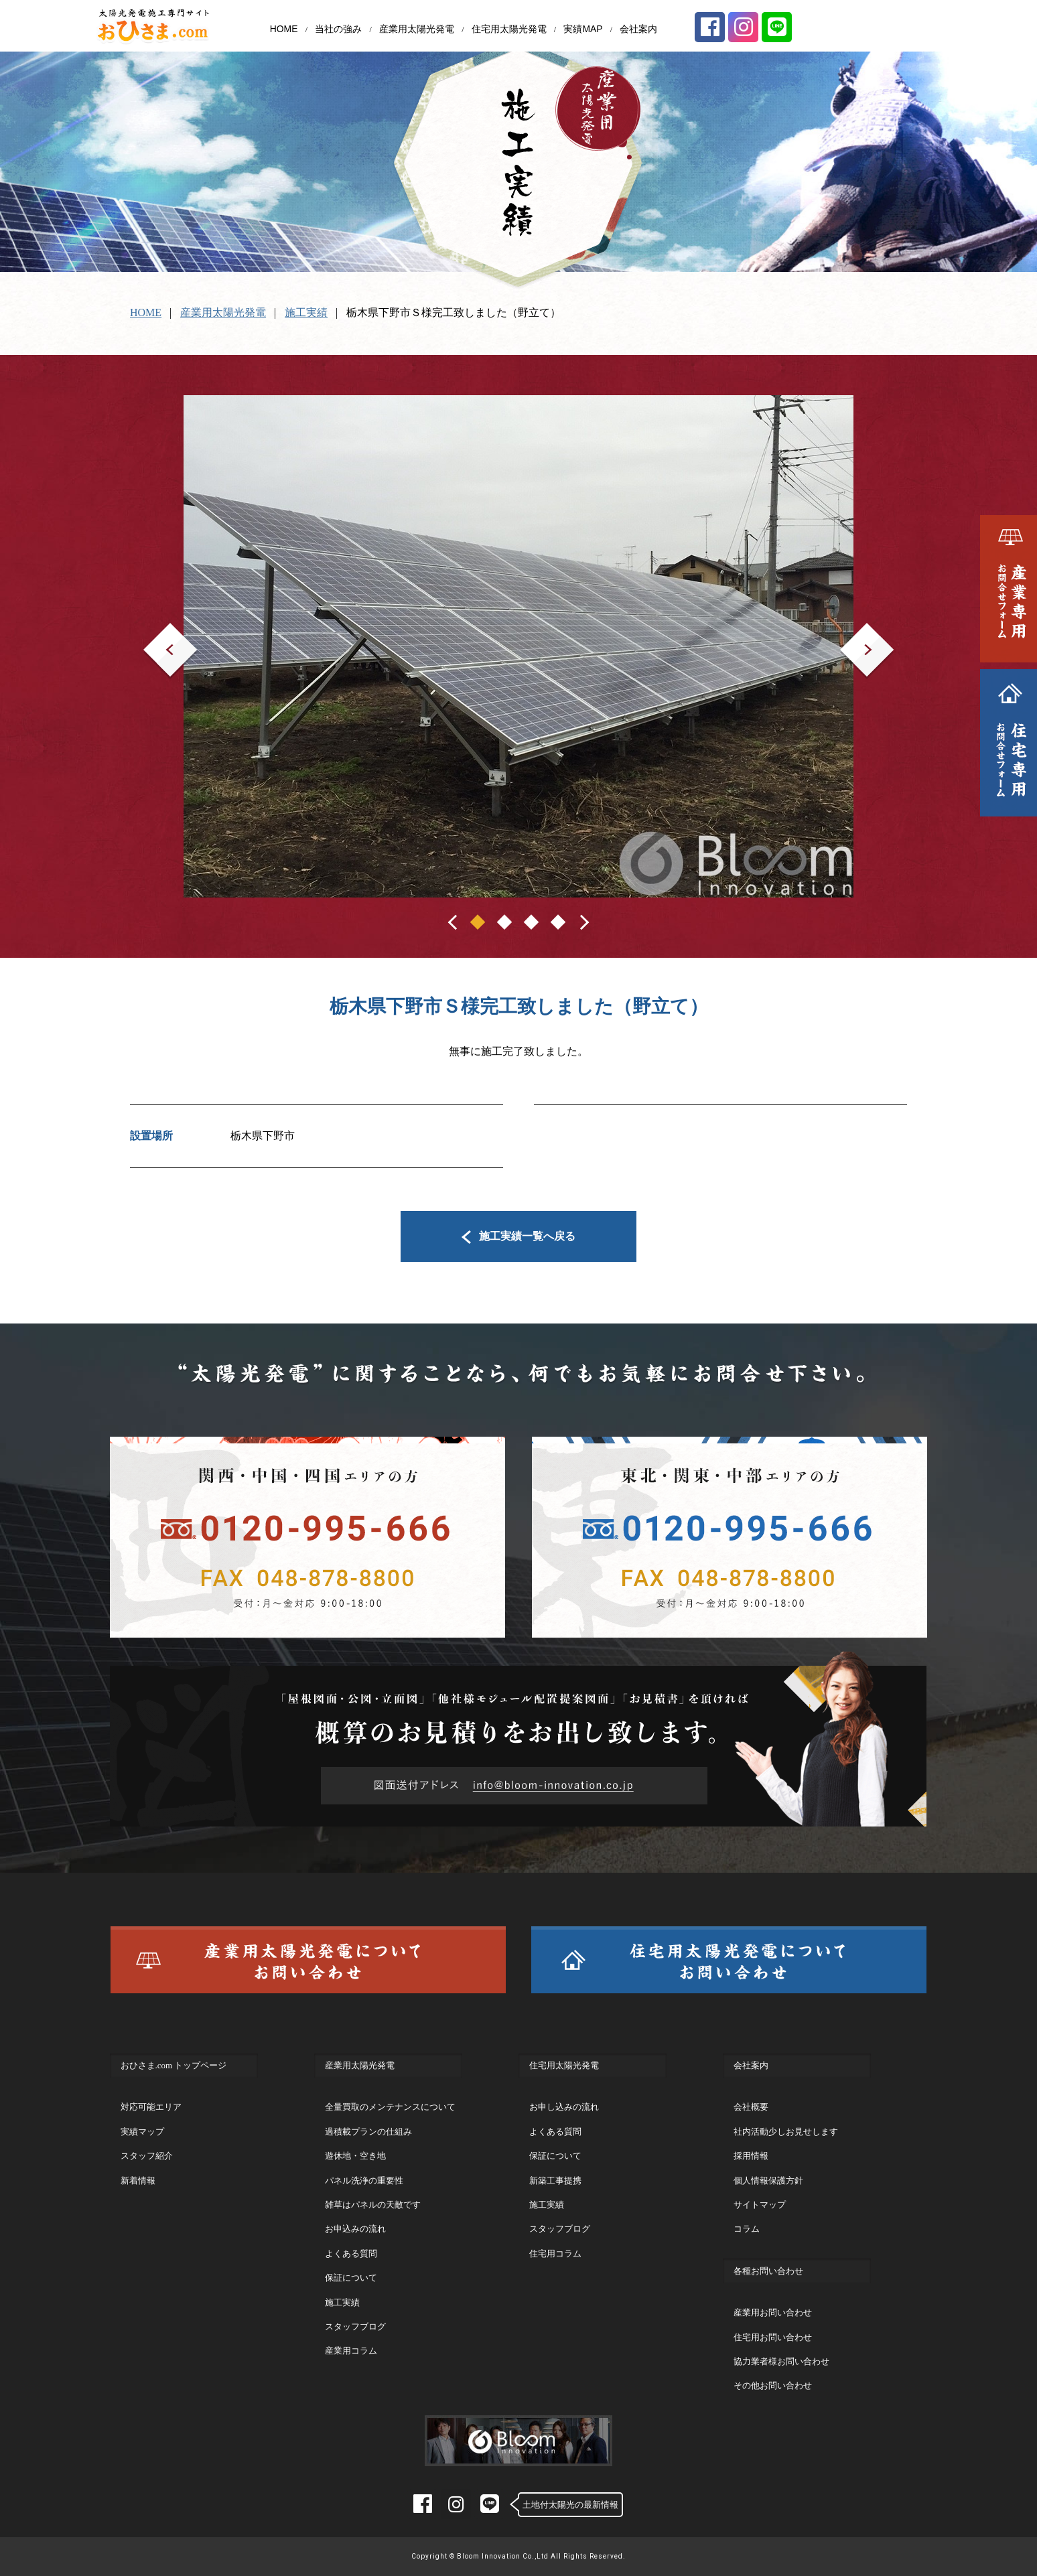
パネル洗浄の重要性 (364, 2180)
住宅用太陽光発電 (509, 28)
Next (850, 632)
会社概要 (751, 2107)
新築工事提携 (555, 2180)
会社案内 (638, 28)
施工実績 (306, 312)
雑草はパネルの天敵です (373, 2205)
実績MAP (582, 28)
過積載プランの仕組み (368, 2132)
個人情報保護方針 (768, 2180)
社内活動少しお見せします (786, 2132)
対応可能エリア (151, 2107)
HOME (284, 28)
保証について (351, 2278)
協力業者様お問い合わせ (781, 2361)
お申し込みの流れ (564, 2107)
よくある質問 (351, 2253)
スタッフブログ (355, 2326)
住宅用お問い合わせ (773, 2337)
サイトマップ (760, 2205)
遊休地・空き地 (355, 2156)
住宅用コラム (555, 2253)
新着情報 (138, 2180)
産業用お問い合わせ (773, 2312)
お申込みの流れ (355, 2229)
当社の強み (338, 28)
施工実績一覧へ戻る (519, 1236)
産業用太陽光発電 (416, 28)
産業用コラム (351, 2351)
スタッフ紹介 (147, 2156)
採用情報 (751, 2156)
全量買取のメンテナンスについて (390, 2107)
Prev (153, 632)
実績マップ (142, 2132)
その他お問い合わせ (773, 2385)
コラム (747, 2229)
